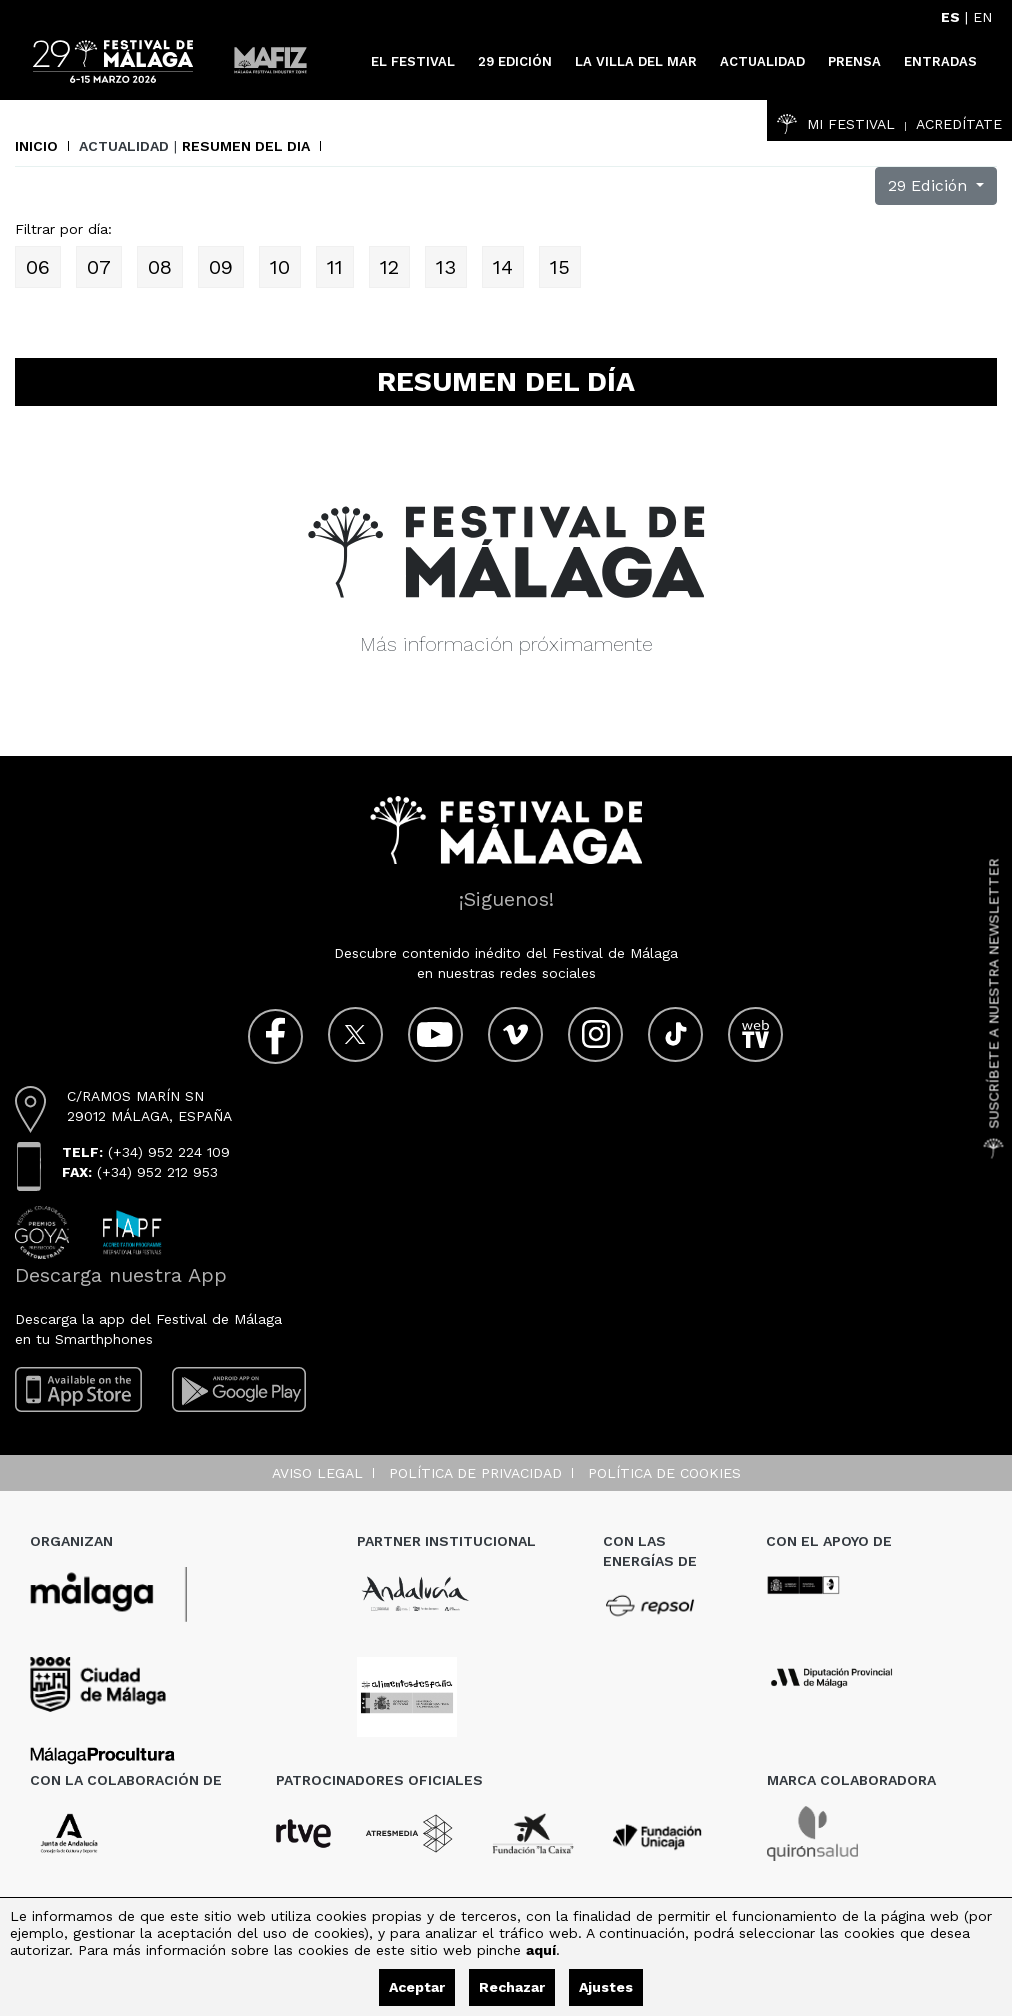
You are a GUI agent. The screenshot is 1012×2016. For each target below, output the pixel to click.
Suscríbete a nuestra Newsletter (994, 1008)
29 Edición (930, 185)
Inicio (36, 146)
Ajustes (606, 1987)
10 (280, 267)
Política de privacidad (475, 1473)
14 (503, 267)
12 (389, 267)
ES (950, 17)
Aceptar (417, 1987)
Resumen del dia (246, 146)
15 (560, 267)
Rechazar (512, 1987)
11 (335, 267)
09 (221, 267)
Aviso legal (317, 1473)
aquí (541, 1950)
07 (99, 267)
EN (982, 17)
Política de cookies (664, 1473)
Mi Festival (836, 124)
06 (38, 267)
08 (160, 267)
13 (446, 267)
